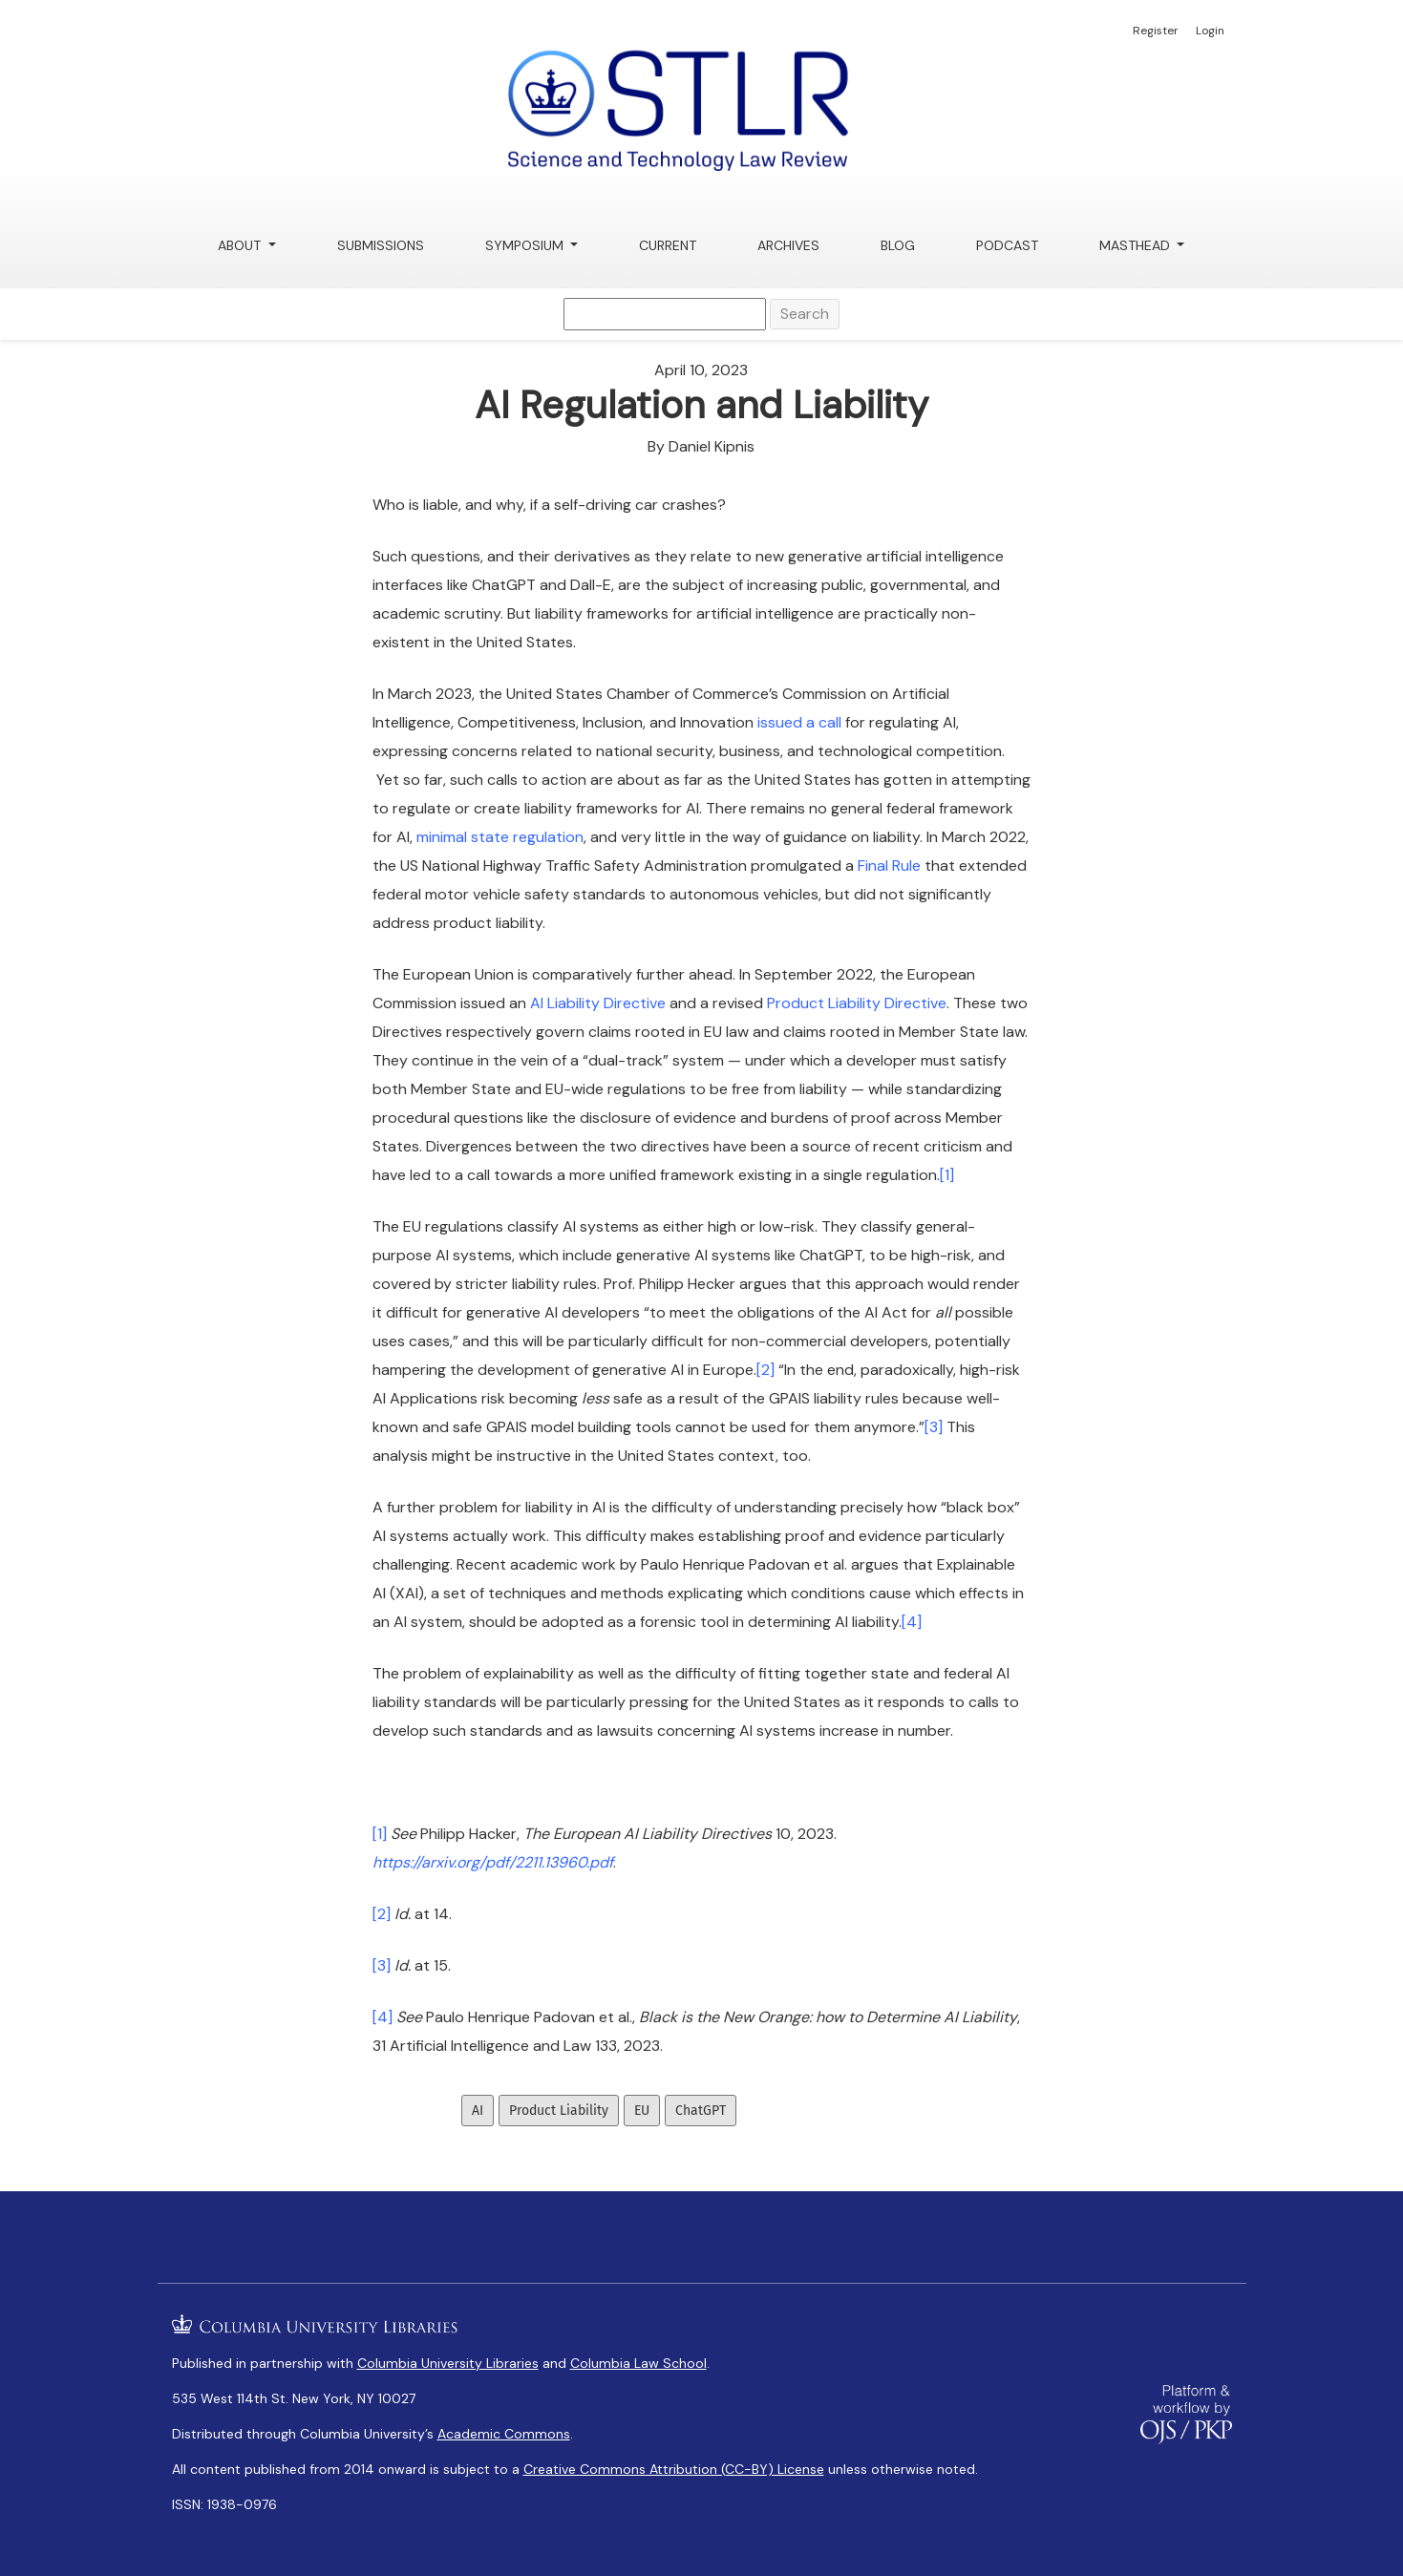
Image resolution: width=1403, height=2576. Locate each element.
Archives (788, 245)
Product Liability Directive (856, 1003)
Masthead (1136, 245)
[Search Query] (664, 314)
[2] (765, 1370)
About (241, 245)
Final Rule (889, 865)
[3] (934, 1427)
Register (1156, 30)
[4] (912, 1622)
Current (667, 245)
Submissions (380, 245)
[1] (947, 1175)
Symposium (526, 245)
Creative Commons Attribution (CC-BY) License (673, 2469)
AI (477, 2110)
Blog (898, 245)
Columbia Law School (638, 2363)
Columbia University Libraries (448, 2363)
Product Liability (558, 2110)
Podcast (1007, 245)
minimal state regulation (500, 837)
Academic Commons (503, 2433)
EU (641, 2110)
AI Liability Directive (598, 1003)
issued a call (799, 722)
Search (804, 314)
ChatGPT (700, 2110)
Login (1210, 30)
